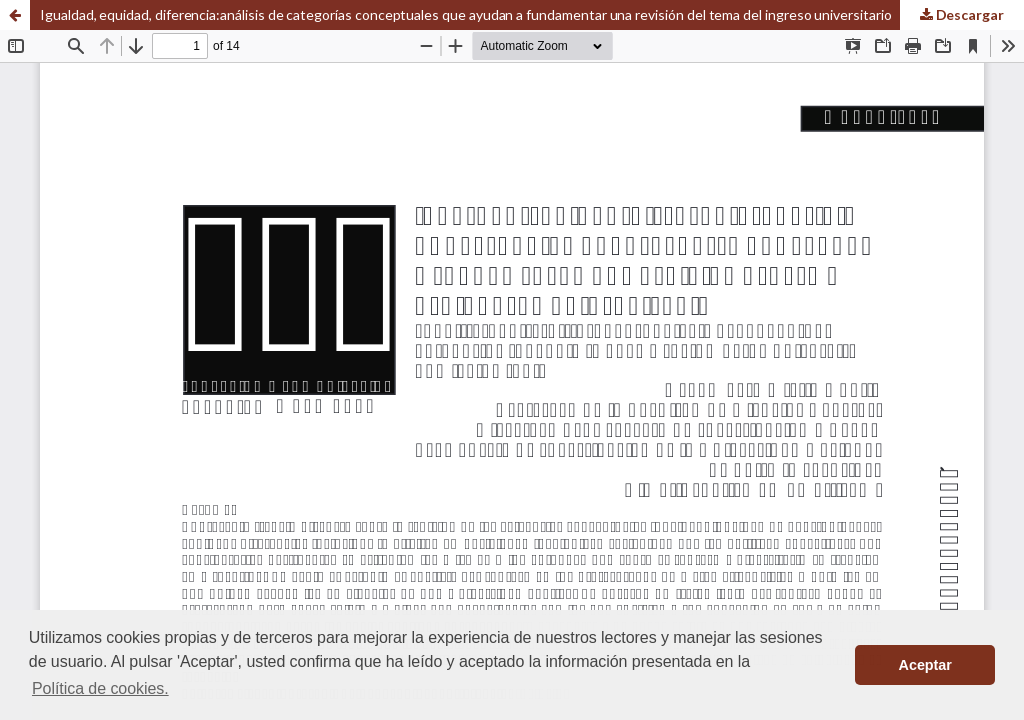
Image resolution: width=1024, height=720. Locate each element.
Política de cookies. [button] (100, 688)
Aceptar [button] (925, 665)
